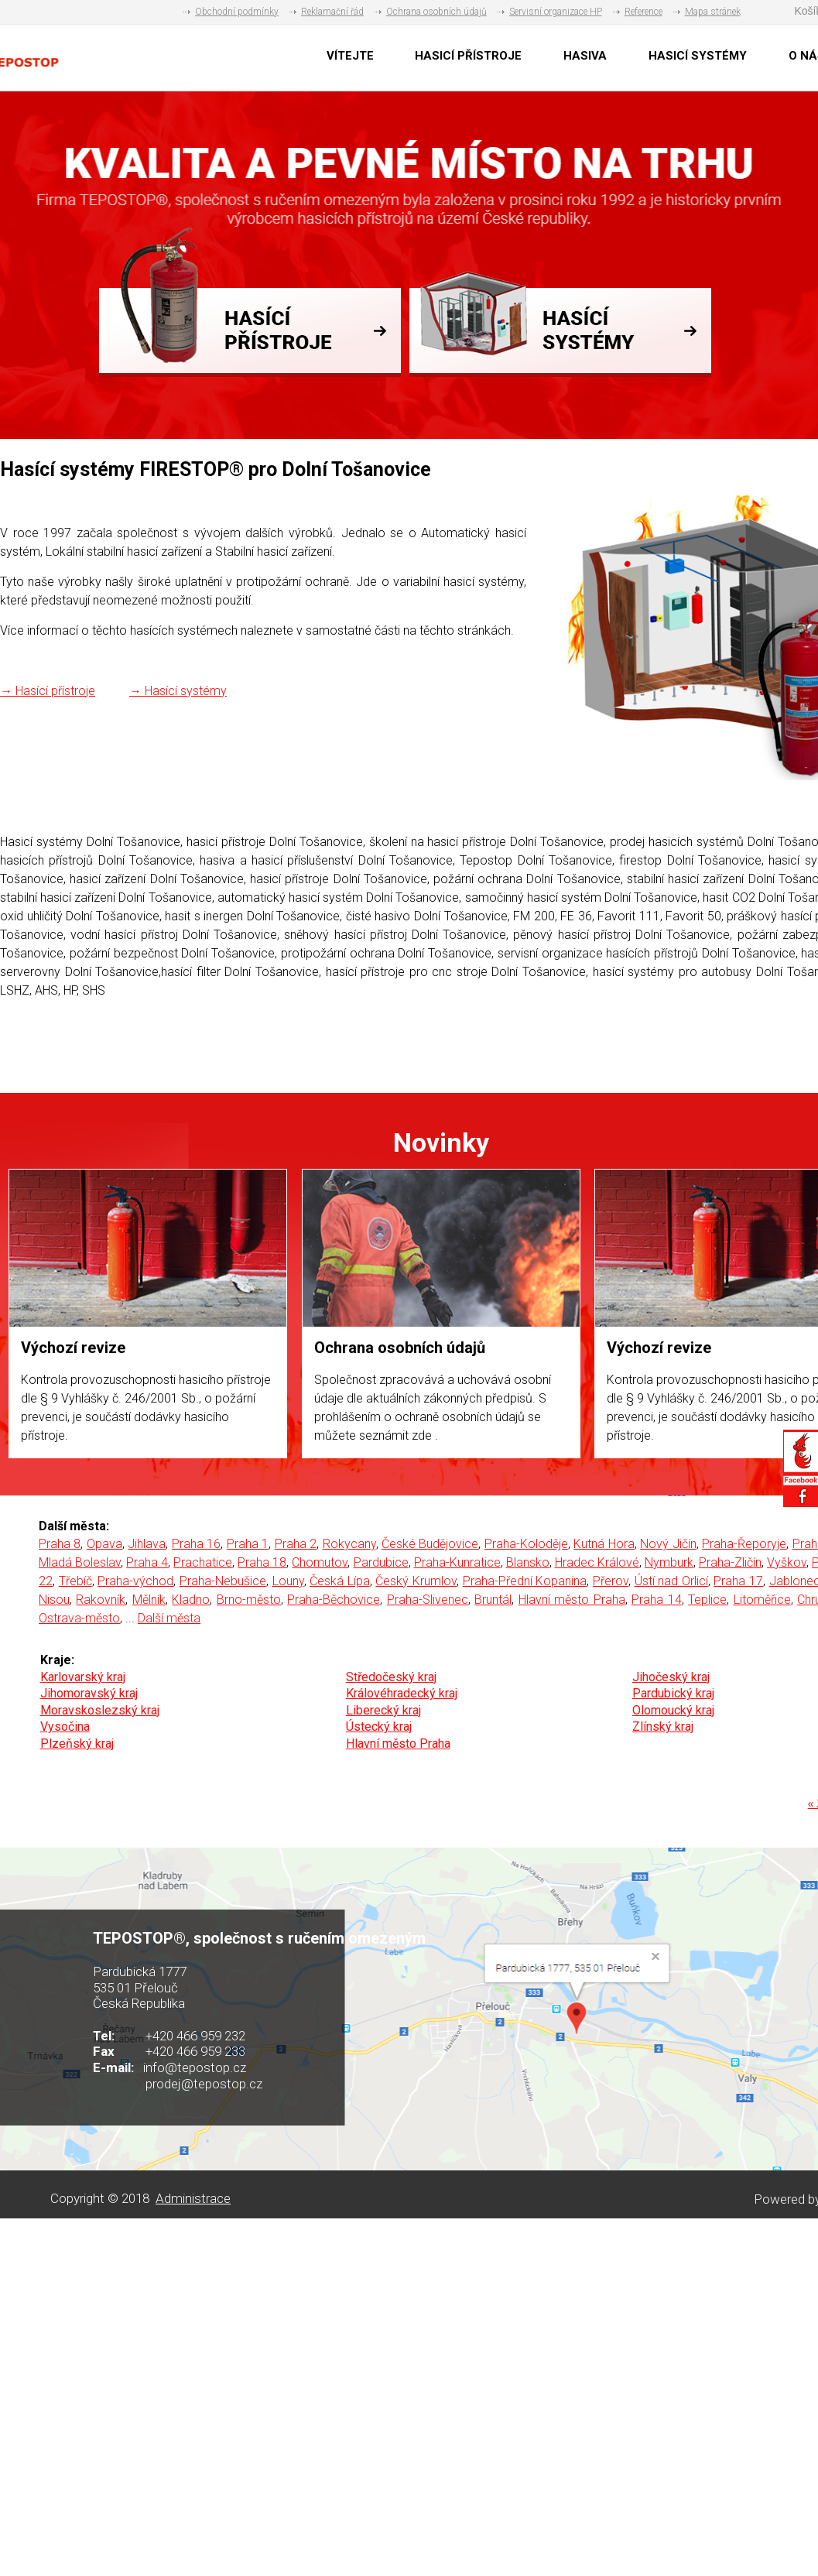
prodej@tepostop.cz (203, 2083)
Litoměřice (762, 1599)
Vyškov (786, 1562)
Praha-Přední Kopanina (525, 1581)
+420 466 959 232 (195, 2035)
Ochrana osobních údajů (436, 11)
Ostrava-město (79, 1618)
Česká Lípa (340, 1581)
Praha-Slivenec (427, 1599)
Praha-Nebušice (223, 1581)
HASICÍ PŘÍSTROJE (468, 56)
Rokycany (349, 1543)
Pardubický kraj (673, 1693)
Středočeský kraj (391, 1677)
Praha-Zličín (730, 1562)
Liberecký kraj (383, 1710)
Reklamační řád (332, 11)
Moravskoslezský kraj (99, 1710)
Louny (288, 1581)
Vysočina (65, 1726)
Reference (643, 11)
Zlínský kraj (662, 1726)
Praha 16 (196, 1543)
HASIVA (585, 56)
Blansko (527, 1562)
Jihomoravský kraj (89, 1693)
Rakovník (100, 1599)
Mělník (149, 1599)
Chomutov (319, 1562)
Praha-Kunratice (457, 1562)
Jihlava (147, 1543)
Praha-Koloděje (526, 1543)
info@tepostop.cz (194, 2067)
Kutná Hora (603, 1543)
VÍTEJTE (350, 56)
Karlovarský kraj (82, 1677)
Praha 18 (262, 1562)
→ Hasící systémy (178, 690)
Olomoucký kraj (673, 1710)
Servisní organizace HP (555, 11)
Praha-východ (135, 1581)
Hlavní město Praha (572, 1599)
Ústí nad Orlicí (671, 1581)
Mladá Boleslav (80, 1562)
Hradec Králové (597, 1562)
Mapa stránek (713, 11)
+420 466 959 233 (195, 2051)
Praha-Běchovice (333, 1599)
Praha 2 (296, 1543)
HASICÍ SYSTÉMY (698, 56)
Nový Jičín (668, 1543)
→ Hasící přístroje (47, 690)
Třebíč (75, 1581)
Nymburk (669, 1562)
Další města (169, 1618)
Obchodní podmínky (237, 11)
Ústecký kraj (379, 1726)
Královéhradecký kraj (401, 1693)
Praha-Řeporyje (744, 1543)
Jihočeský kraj (671, 1677)
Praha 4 (147, 1562)
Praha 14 (656, 1599)
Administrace (193, 2198)
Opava (104, 1543)
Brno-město (249, 1599)
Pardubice (381, 1562)
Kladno (191, 1599)
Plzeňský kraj (77, 1743)
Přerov (610, 1581)
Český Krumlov (416, 1581)
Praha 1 (248, 1543)
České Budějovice (430, 1543)
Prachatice (202, 1562)
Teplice (707, 1599)
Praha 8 (59, 1543)
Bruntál (493, 1599)
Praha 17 (738, 1581)
